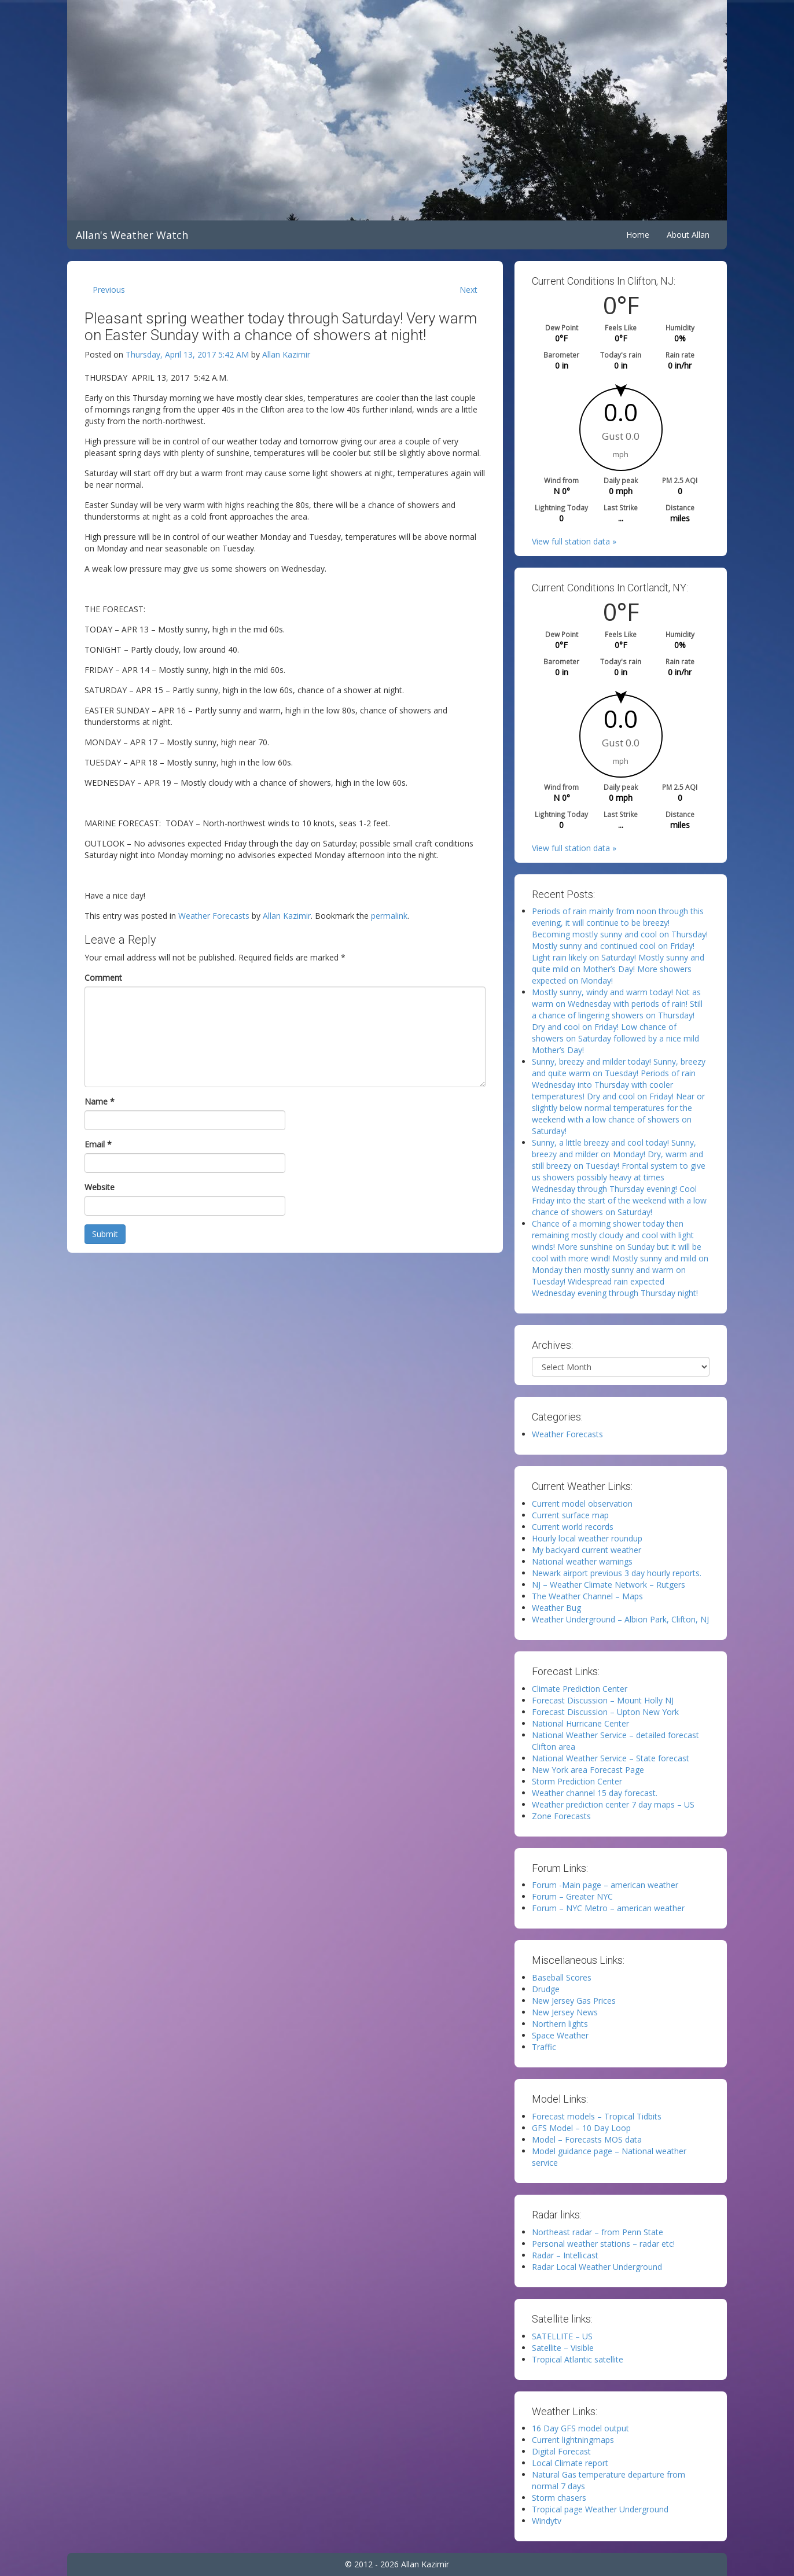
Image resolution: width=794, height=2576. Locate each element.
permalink (389, 915)
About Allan (688, 234)
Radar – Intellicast (565, 2255)
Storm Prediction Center (577, 1781)
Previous (109, 289)
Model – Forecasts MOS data (587, 2139)
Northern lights (560, 2023)
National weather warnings (582, 1561)
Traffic (544, 2046)
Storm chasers (559, 2497)
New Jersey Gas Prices (574, 2000)
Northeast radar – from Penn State (597, 2232)
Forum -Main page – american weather (605, 1884)
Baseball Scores (561, 1977)
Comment (103, 977)
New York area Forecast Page (588, 1769)
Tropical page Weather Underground (600, 2509)
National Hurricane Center (580, 1723)
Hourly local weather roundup (587, 1538)
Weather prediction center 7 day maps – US (613, 1804)
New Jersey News (565, 2012)
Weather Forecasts (213, 915)
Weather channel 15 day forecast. (594, 1792)
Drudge (546, 1988)
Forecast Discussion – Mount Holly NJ (603, 1700)
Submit (105, 1233)
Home (637, 234)
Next (468, 289)
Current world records (572, 1526)
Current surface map (570, 1515)
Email (98, 1144)
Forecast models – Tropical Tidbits (596, 2116)
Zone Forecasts (561, 1815)
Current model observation (582, 1503)
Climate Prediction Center (579, 1688)
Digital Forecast (561, 2451)
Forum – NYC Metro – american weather (608, 1907)
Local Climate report (570, 2462)
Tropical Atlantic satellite (577, 2359)
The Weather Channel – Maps (587, 1596)
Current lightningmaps (573, 2439)
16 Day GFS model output (580, 2428)
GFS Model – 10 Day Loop (581, 2127)
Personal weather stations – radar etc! (603, 2243)
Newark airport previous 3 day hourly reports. (616, 1572)
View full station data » (574, 541)
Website (99, 1187)
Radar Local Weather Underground (597, 2266)
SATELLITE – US (562, 2336)
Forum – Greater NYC (572, 1896)
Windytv (546, 2520)
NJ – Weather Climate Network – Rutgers (608, 1584)
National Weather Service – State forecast (610, 1758)
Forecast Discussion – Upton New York (605, 1711)
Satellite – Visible (563, 2347)
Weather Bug (556, 1607)
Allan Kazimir (286, 354)
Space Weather (560, 2035)
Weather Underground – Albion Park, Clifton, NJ (620, 1619)
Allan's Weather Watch (132, 235)
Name (99, 1101)
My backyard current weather (586, 1549)
